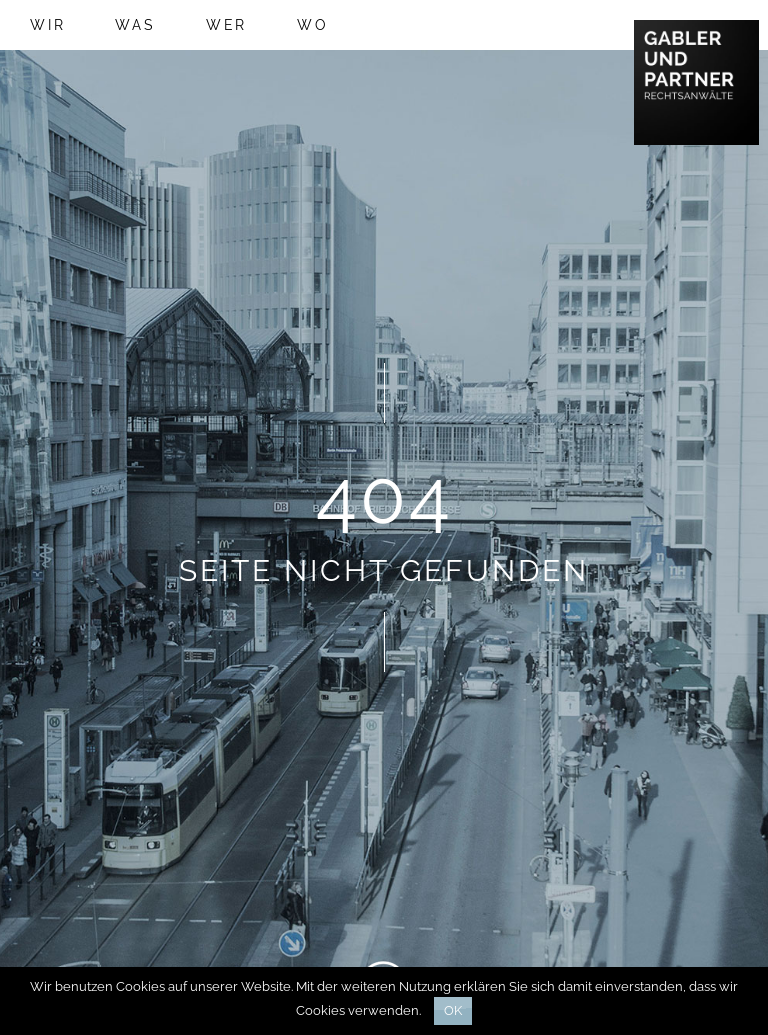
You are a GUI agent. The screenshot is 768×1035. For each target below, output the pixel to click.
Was (135, 25)
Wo (313, 25)
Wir (47, 25)
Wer (226, 25)
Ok (453, 1010)
